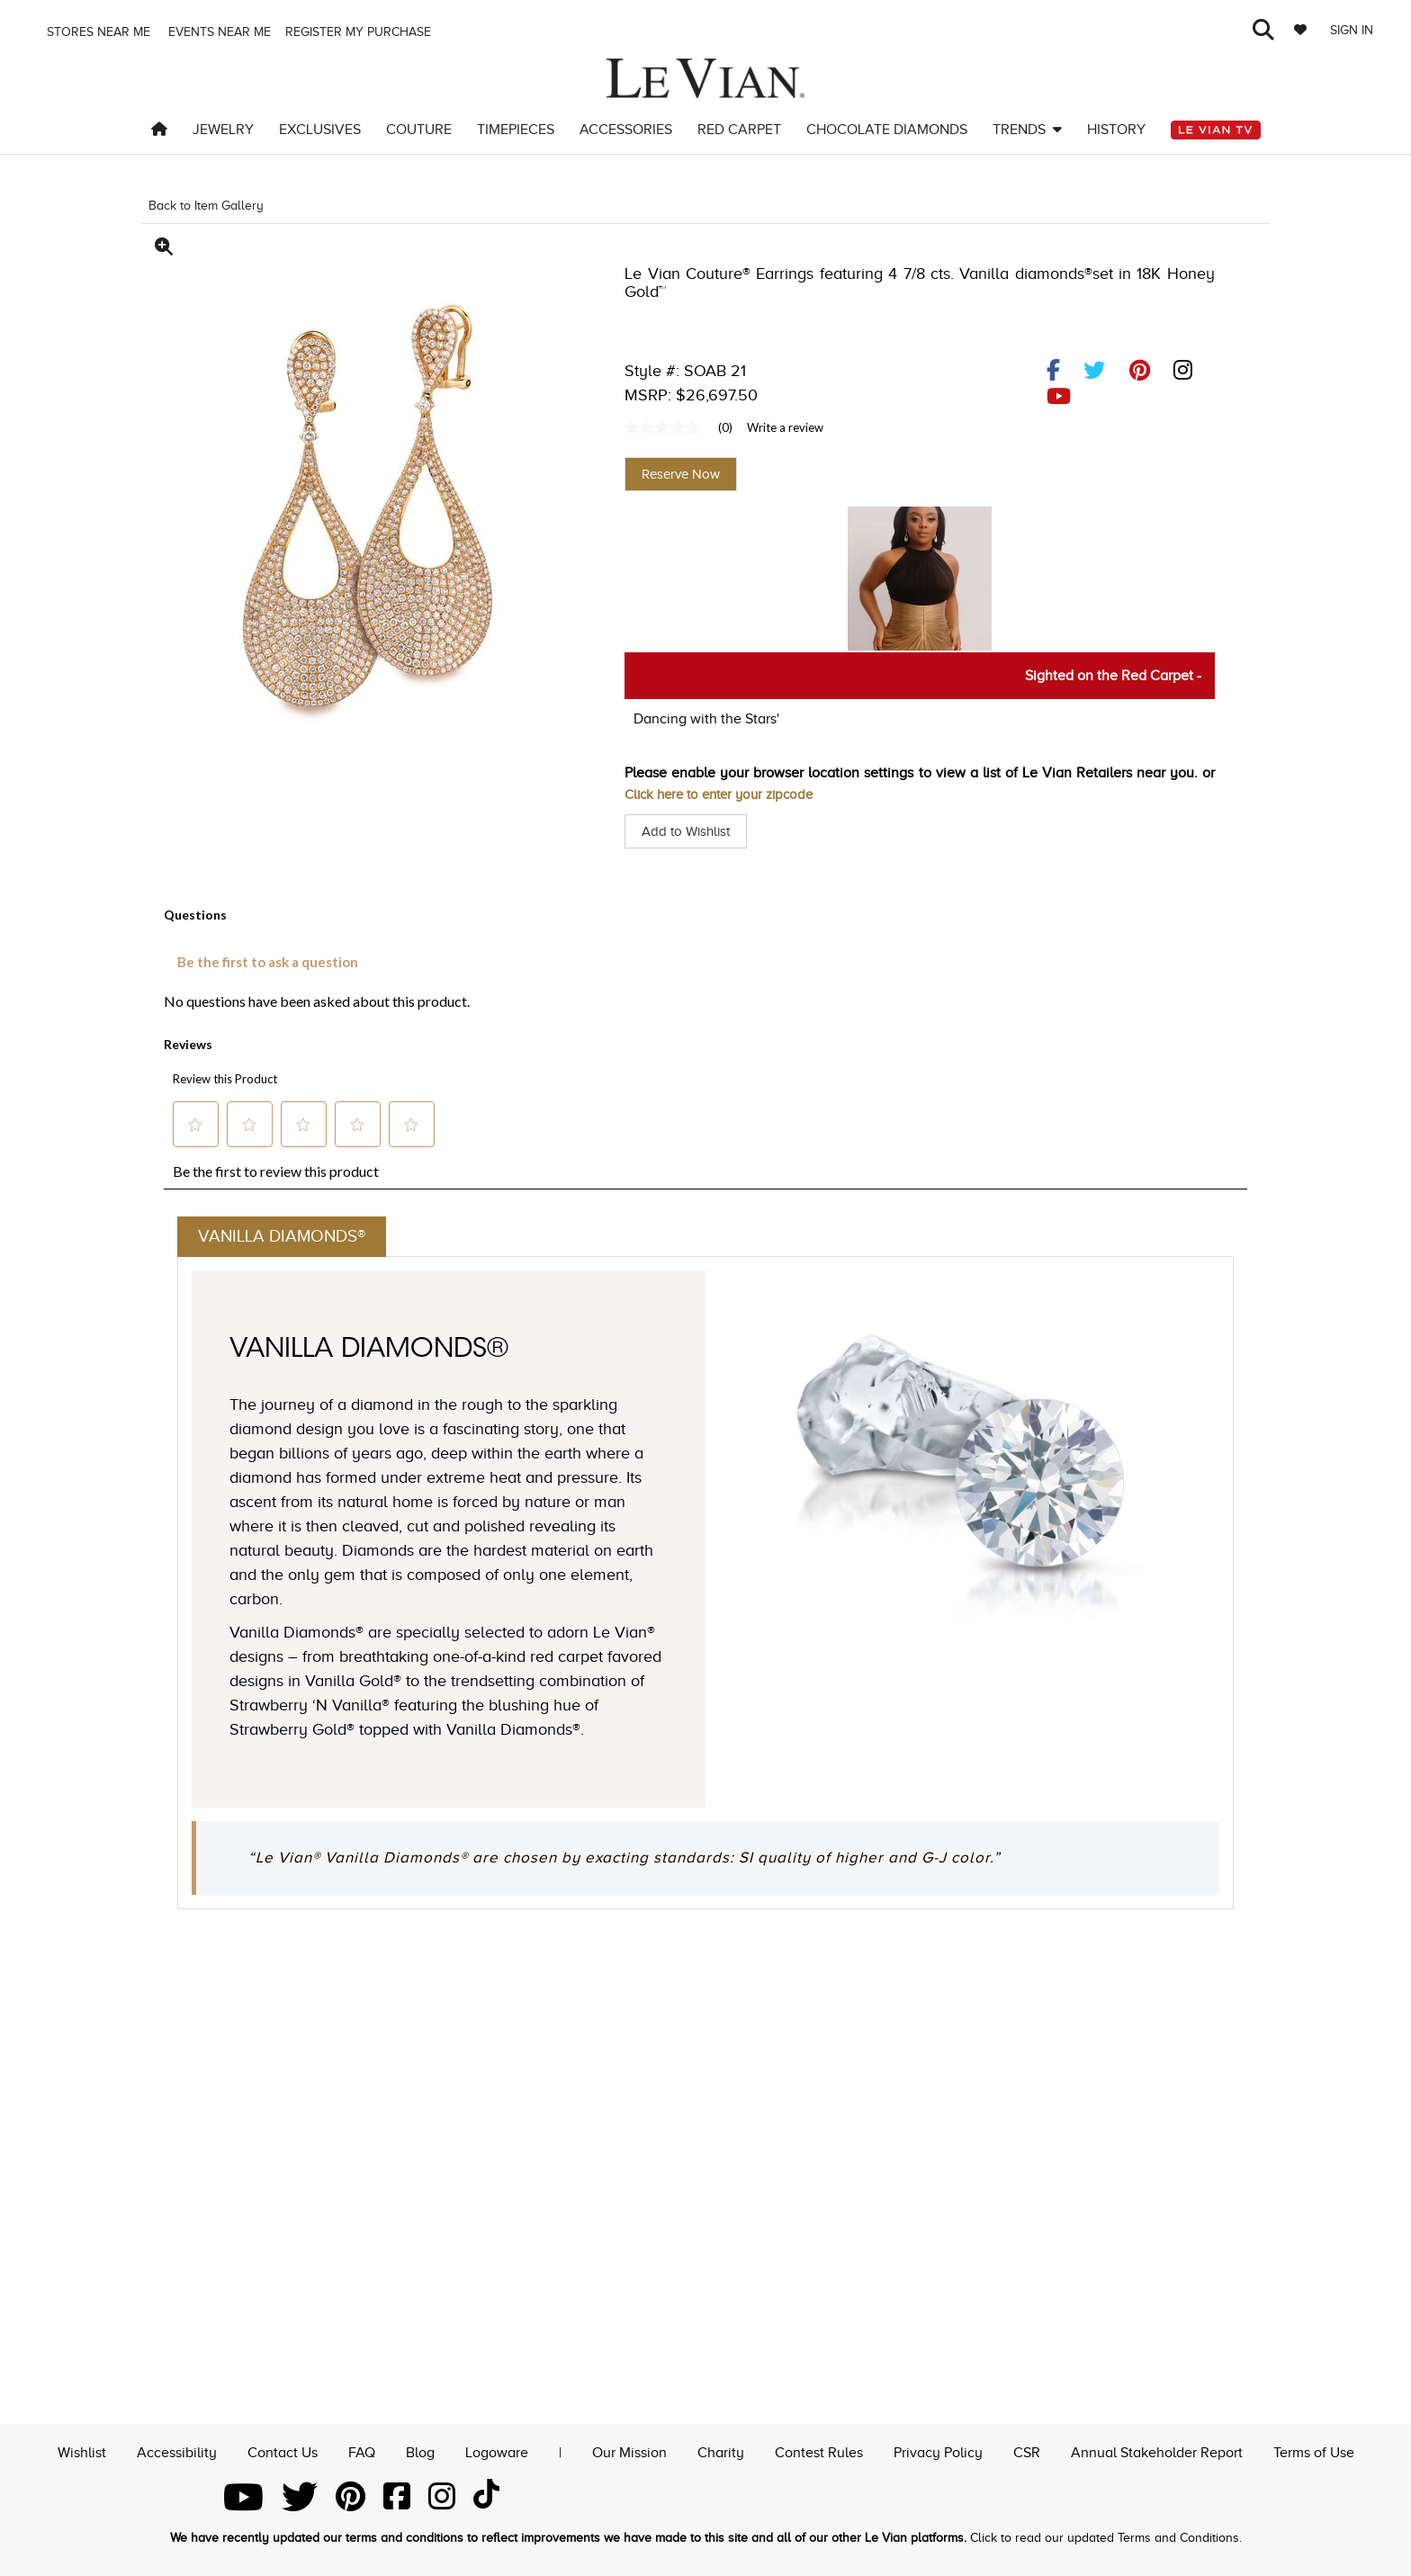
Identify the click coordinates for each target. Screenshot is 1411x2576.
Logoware (496, 2451)
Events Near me (218, 32)
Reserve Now (681, 474)
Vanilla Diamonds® (285, 1238)
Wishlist (82, 2451)
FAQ (361, 2451)
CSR (1026, 2451)
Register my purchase (360, 32)
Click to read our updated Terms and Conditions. (1106, 2538)
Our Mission (629, 2451)
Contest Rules (819, 2451)
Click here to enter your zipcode (726, 794)
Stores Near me (96, 32)
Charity (720, 2451)
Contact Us (282, 2451)
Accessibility (177, 2451)
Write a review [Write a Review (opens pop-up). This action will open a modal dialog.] (785, 427)
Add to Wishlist (689, 831)
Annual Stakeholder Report (1157, 2451)
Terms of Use (1313, 2451)
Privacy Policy (938, 2451)
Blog (420, 2451)
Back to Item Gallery (206, 205)
